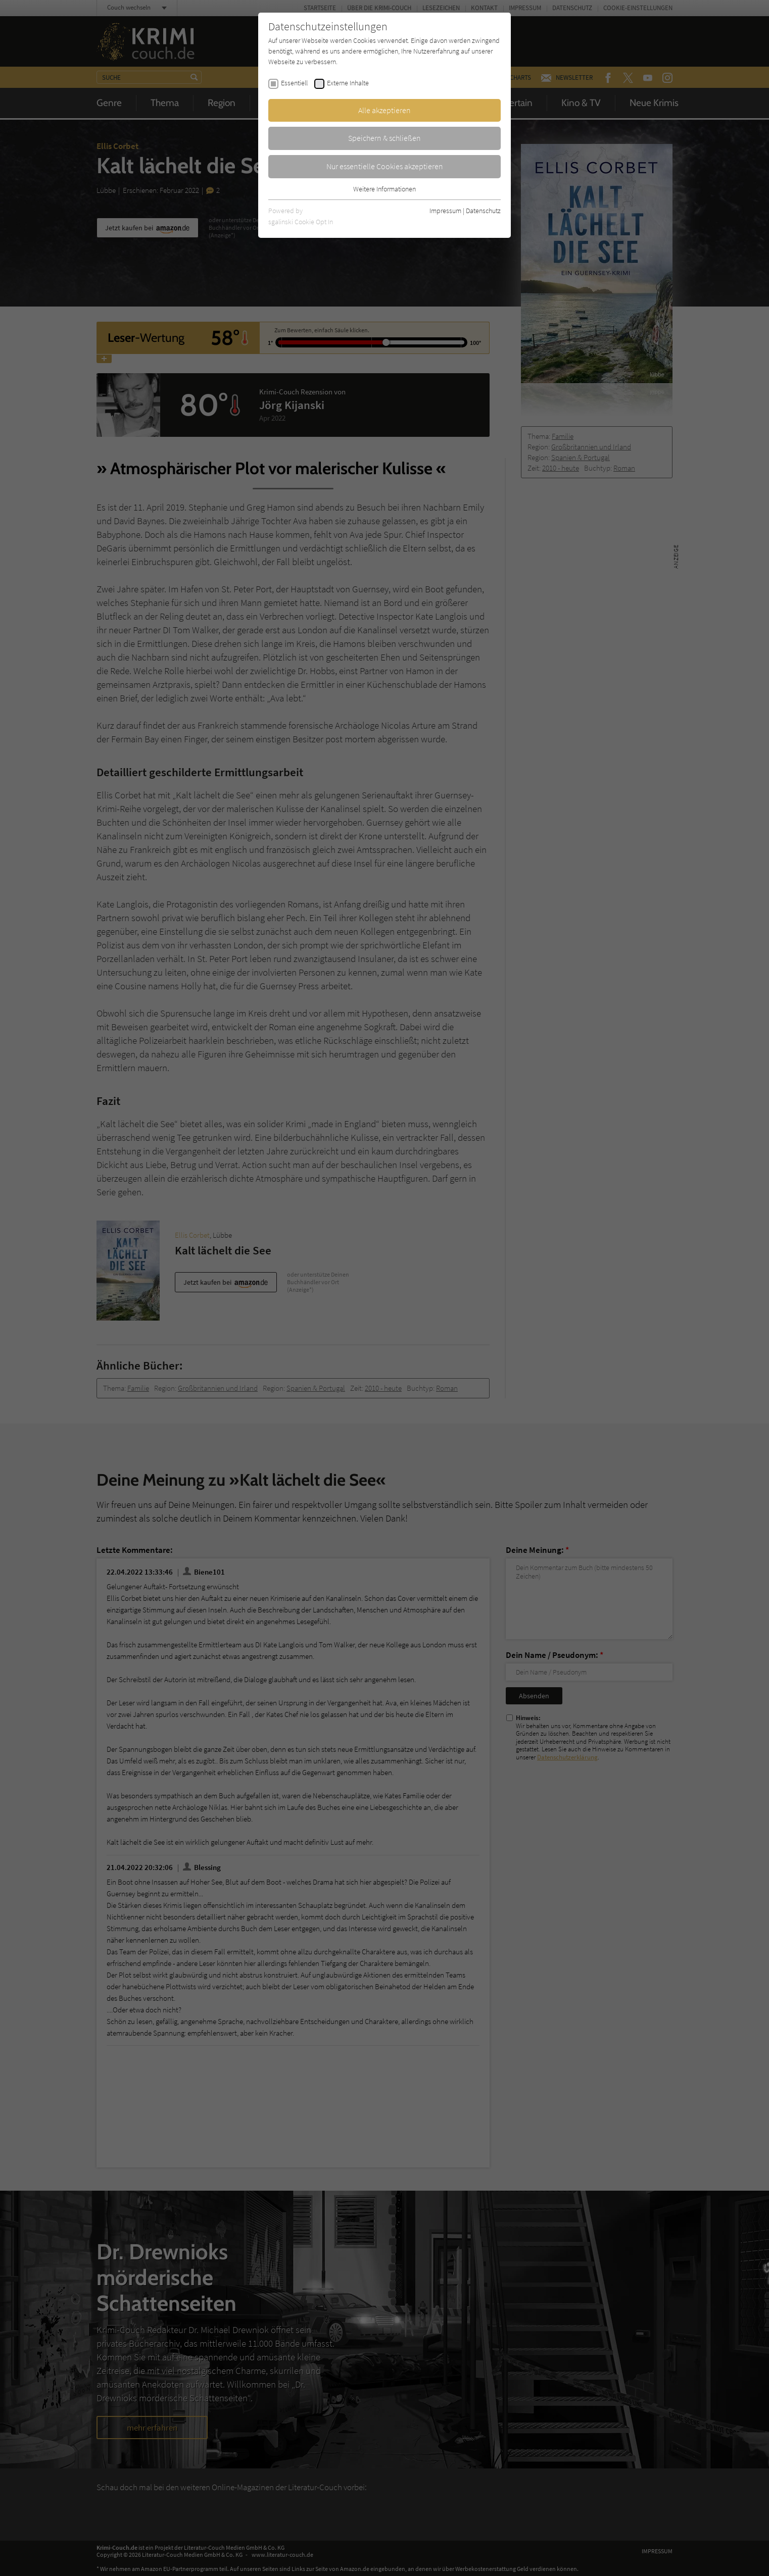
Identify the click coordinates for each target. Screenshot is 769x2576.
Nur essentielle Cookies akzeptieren (384, 166)
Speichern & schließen (384, 138)
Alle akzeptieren (384, 110)
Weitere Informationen (384, 188)
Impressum (445, 210)
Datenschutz (483, 210)
